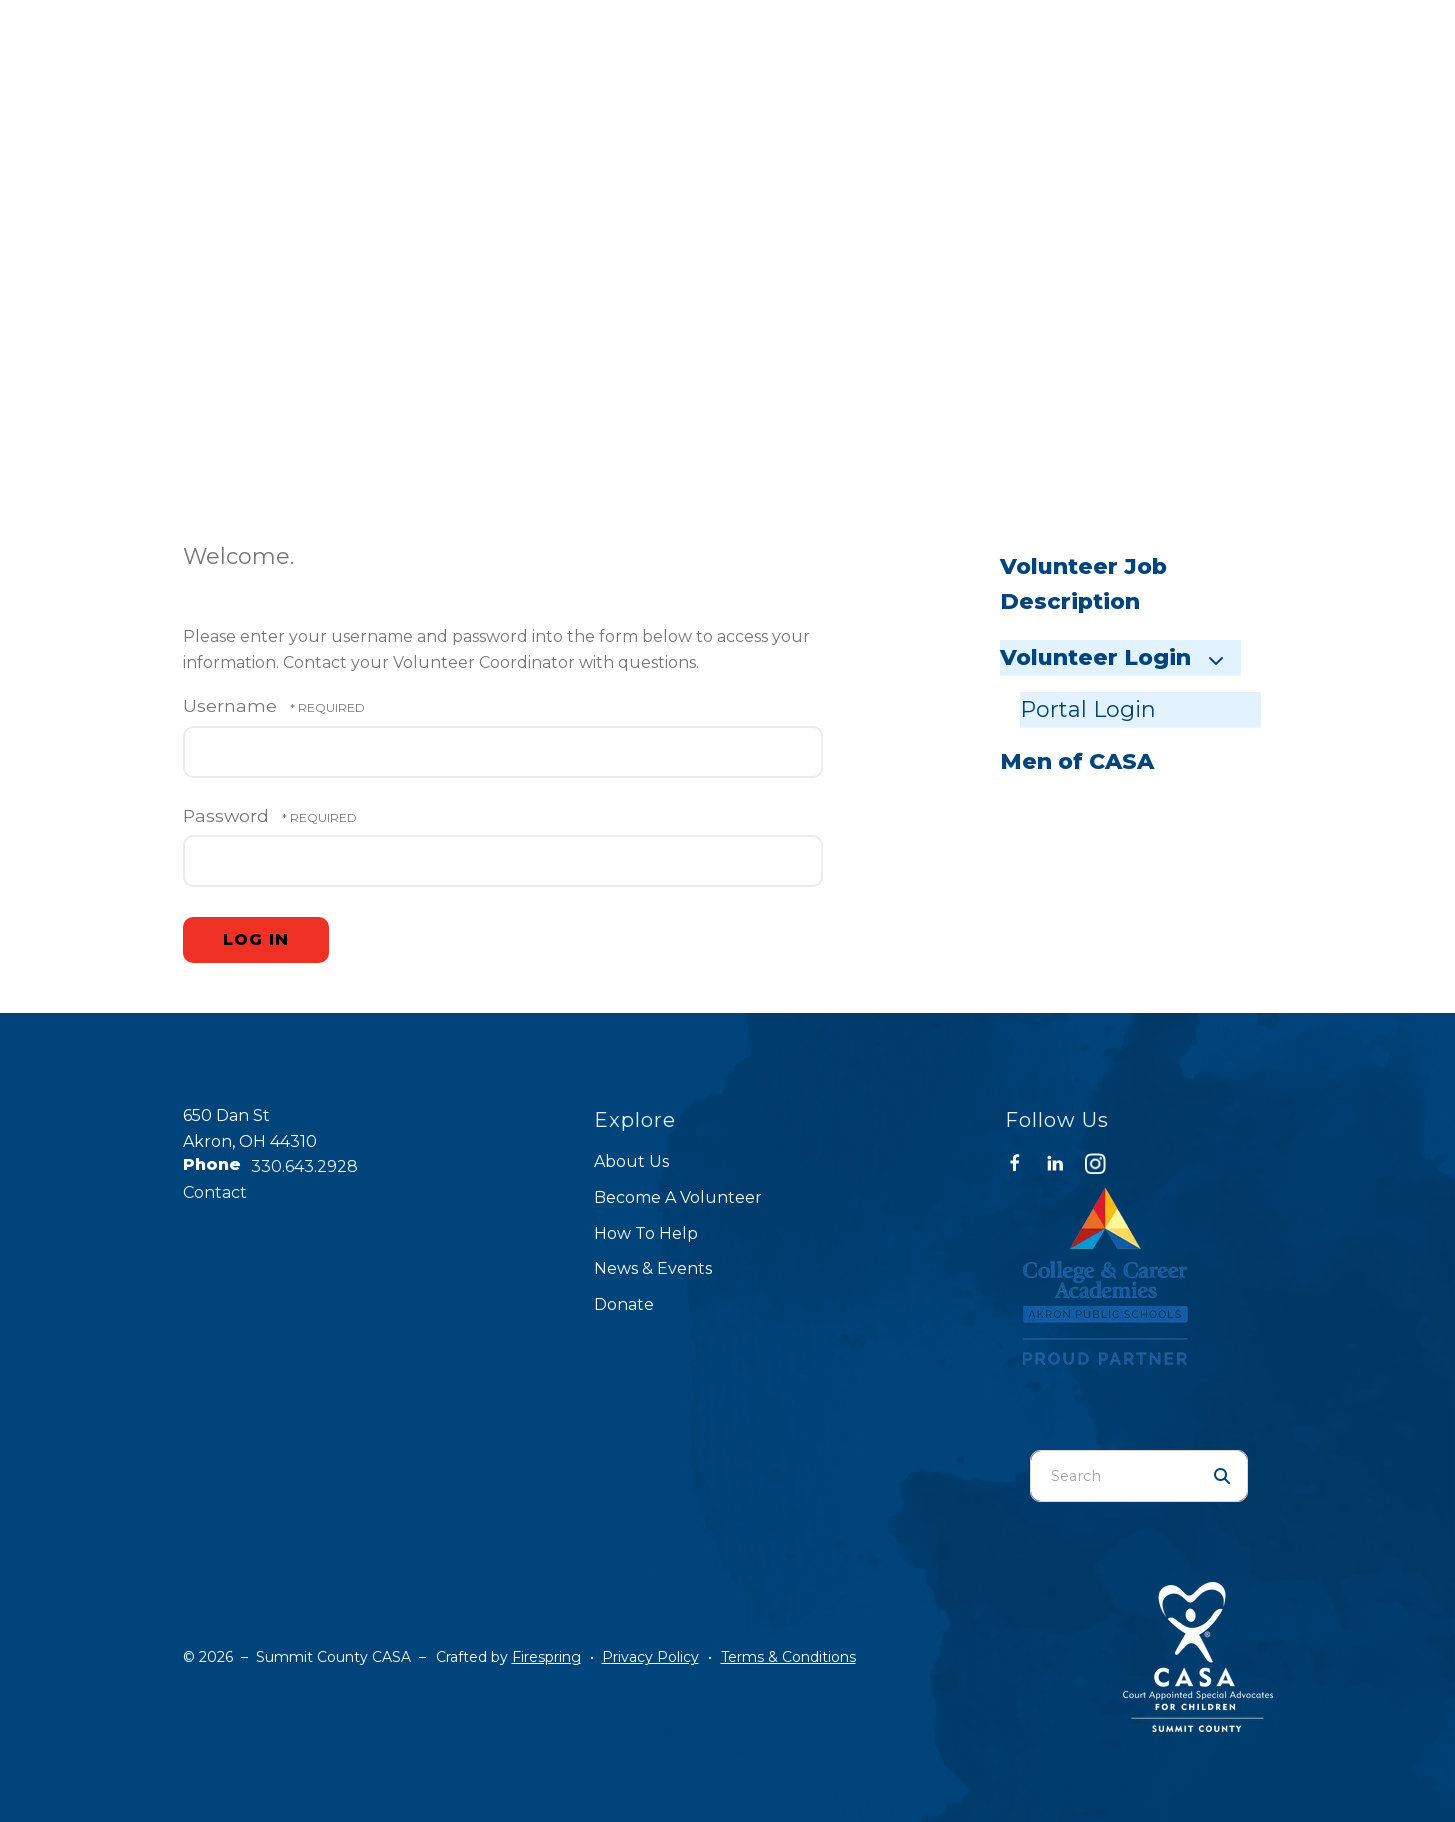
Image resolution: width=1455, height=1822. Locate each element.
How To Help (646, 1233)
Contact (215, 1192)
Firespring (546, 1657)
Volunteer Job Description (1083, 584)
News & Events (653, 1268)
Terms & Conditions (788, 1657)
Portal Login (1088, 709)
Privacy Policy (650, 1657)
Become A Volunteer (678, 1197)
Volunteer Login (1120, 657)
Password (226, 815)
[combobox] (1114, 1476)
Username (230, 705)
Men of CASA (1077, 761)
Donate (624, 1304)
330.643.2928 (304, 1166)
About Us (631, 1161)
